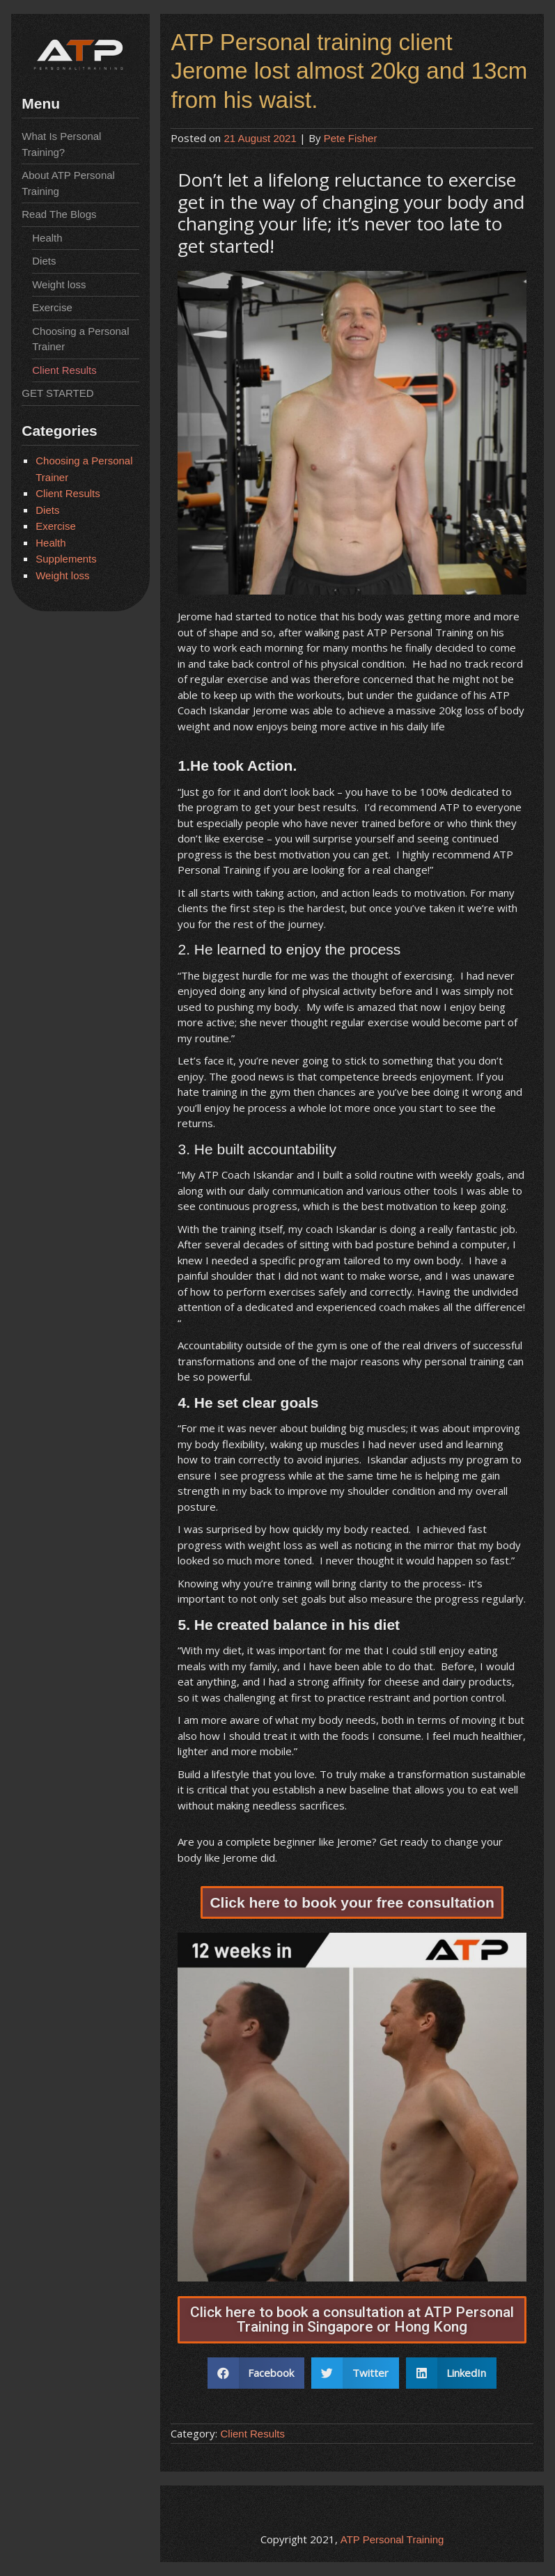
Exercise (52, 307)
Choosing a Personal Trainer (80, 339)
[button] (352, 1902)
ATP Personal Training (392, 2539)
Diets (44, 261)
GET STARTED (57, 393)
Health (47, 238)
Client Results (64, 370)
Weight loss (59, 284)
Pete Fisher (350, 138)
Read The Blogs (59, 214)
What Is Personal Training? (61, 144)
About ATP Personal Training (68, 183)
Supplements (66, 559)
